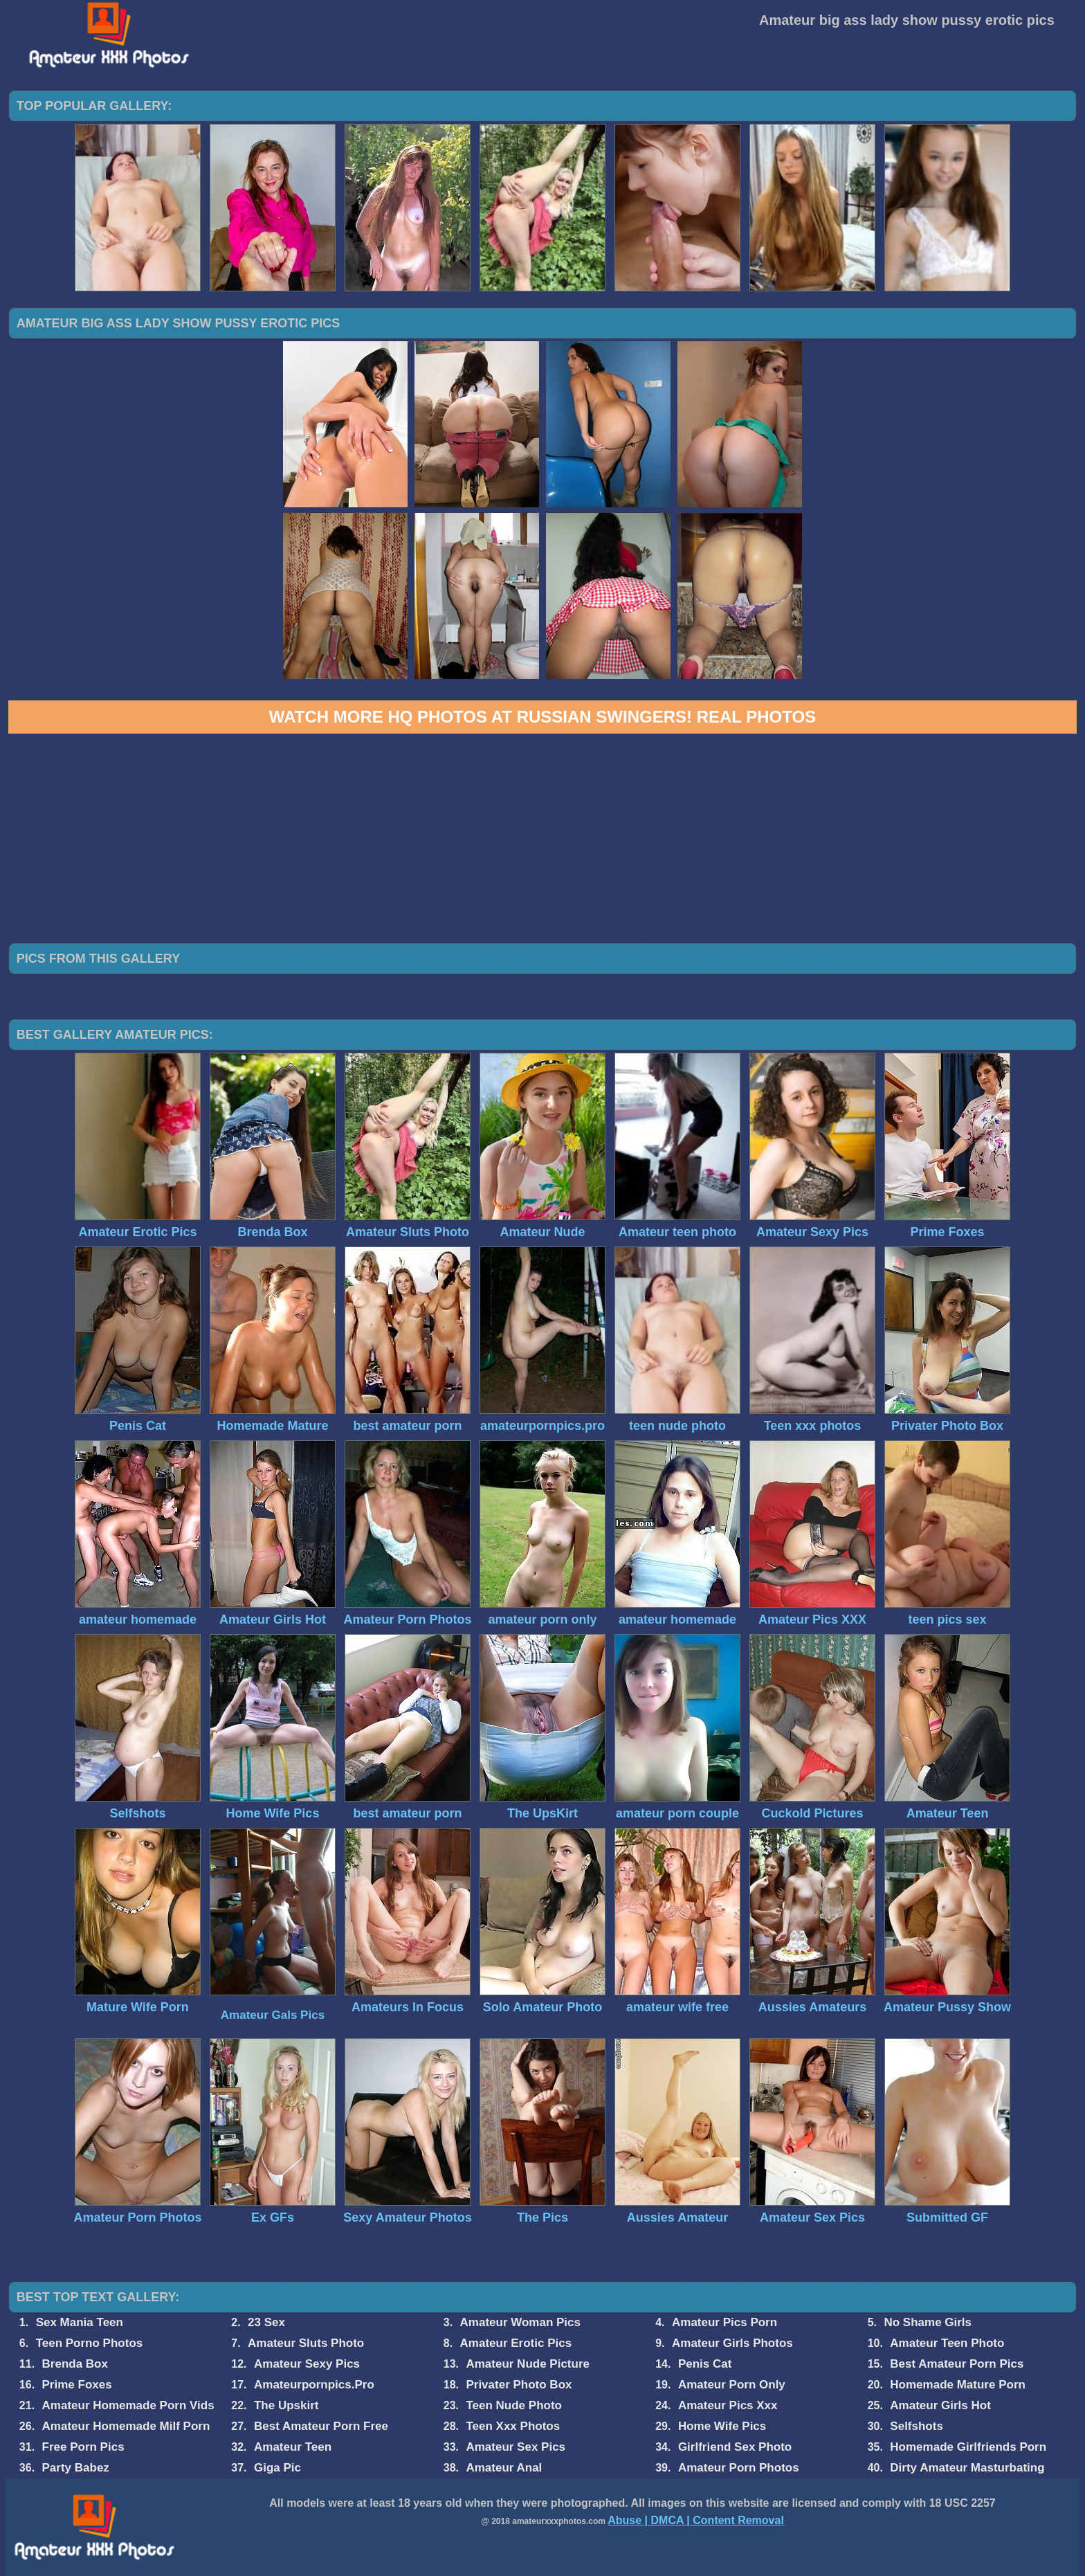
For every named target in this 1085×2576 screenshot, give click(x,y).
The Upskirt (286, 2405)
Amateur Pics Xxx (728, 2405)
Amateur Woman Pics (520, 2322)
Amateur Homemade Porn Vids (128, 2405)
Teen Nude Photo (514, 2405)
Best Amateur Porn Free (321, 2426)
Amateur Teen (292, 2446)
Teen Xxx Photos (513, 2426)
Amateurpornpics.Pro (314, 2384)
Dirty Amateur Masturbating (967, 2467)
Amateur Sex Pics (515, 2446)
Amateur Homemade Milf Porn (126, 2426)
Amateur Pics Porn (724, 2322)
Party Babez (75, 2467)
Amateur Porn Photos (738, 2467)
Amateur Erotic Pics (516, 2343)
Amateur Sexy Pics (307, 2363)
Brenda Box (75, 2363)
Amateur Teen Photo (947, 2343)
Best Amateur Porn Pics (956, 2363)
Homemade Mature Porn (957, 2384)
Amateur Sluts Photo (306, 2343)
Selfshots (916, 2426)
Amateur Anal (504, 2467)
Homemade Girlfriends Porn (968, 2446)
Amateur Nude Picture (528, 2363)
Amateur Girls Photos (732, 2343)
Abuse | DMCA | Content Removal (696, 2520)
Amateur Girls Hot (940, 2405)
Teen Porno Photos (89, 2343)
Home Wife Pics (722, 2426)
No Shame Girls (928, 2322)
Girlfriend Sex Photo (735, 2446)
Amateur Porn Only (731, 2384)
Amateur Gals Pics (273, 2015)
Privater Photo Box (519, 2384)
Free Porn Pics (83, 2446)
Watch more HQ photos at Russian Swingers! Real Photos (542, 716)
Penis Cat (704, 2363)
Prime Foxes (77, 2384)
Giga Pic (277, 2467)
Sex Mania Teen (79, 2322)
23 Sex (266, 2322)
